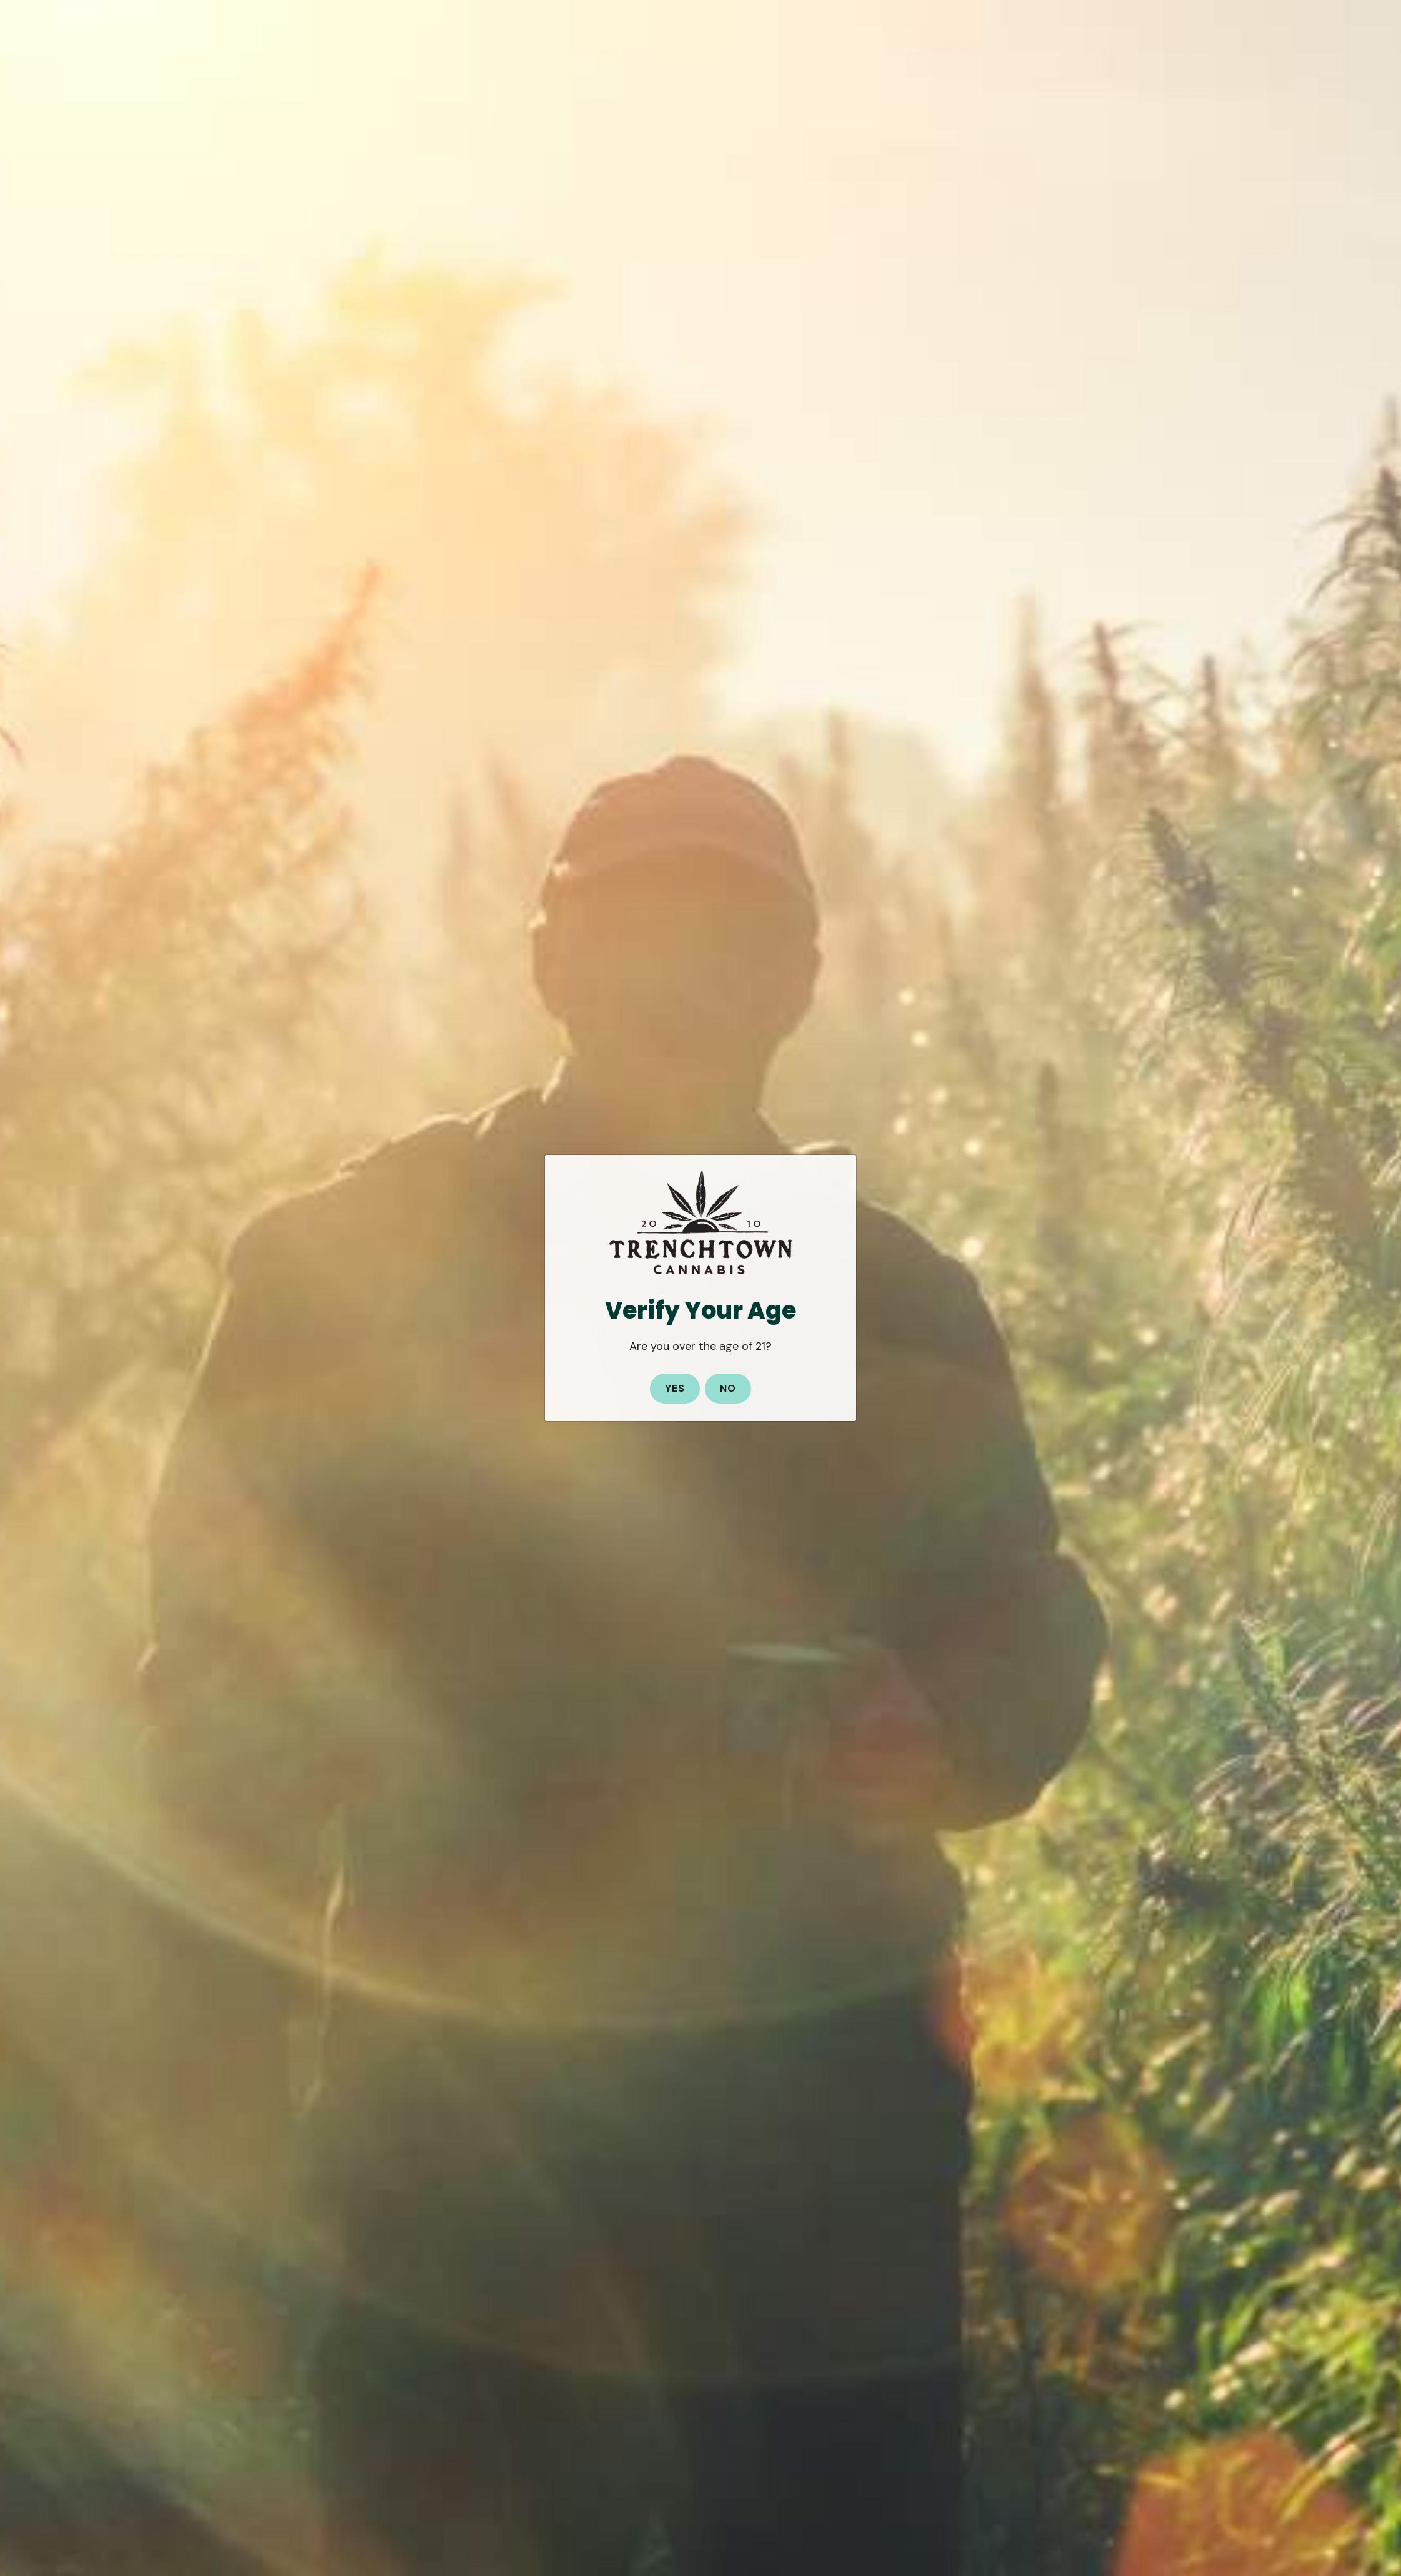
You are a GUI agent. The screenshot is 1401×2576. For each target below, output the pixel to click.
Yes (675, 1388)
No (728, 1388)
